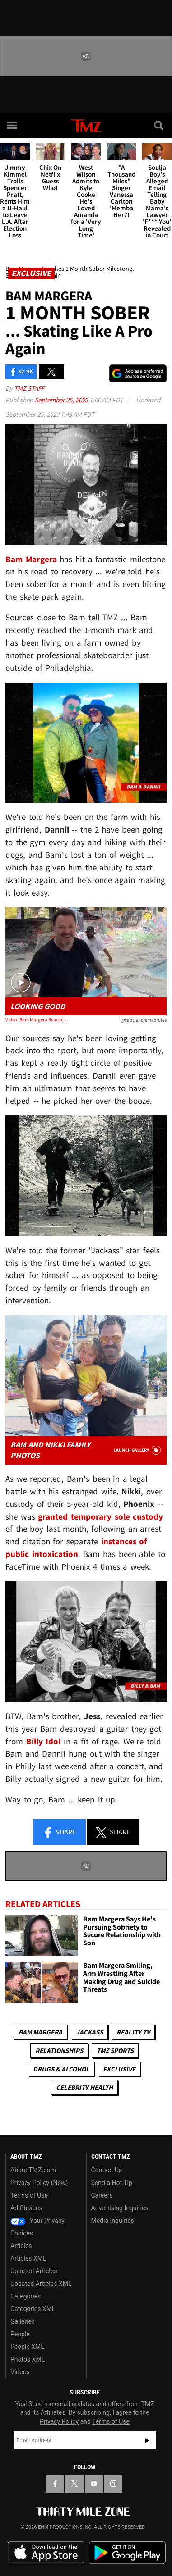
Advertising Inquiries (120, 2208)
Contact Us (106, 2170)
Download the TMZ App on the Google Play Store (127, 2552)
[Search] (159, 125)
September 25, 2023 (61, 400)
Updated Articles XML (40, 2283)
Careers (102, 2195)
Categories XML (32, 2308)
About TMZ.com (33, 2170)
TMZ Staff (29, 388)
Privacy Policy (59, 2421)
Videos (20, 2372)
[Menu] (12, 125)
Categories (25, 2296)
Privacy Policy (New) (39, 2182)
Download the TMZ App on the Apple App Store (46, 2552)
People (20, 2334)
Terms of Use (29, 2195)
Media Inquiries (112, 2220)
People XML (27, 2346)
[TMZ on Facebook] (55, 2484)
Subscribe (147, 2440)
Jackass (89, 2032)
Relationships (59, 2050)
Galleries (22, 2321)
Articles (21, 2245)
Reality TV (133, 2032)
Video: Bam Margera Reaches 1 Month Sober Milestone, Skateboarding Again (37, 1019)
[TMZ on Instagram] (113, 2484)
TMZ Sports (115, 2050)
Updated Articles (33, 2271)
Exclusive (119, 2069)
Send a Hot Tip (111, 2182)
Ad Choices (26, 2208)
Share (59, 1832)
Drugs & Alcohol (61, 2069)
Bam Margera (40, 2032)
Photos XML (27, 2359)
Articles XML (28, 2258)
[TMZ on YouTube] (94, 2484)
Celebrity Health (84, 2087)
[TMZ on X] (74, 2484)
